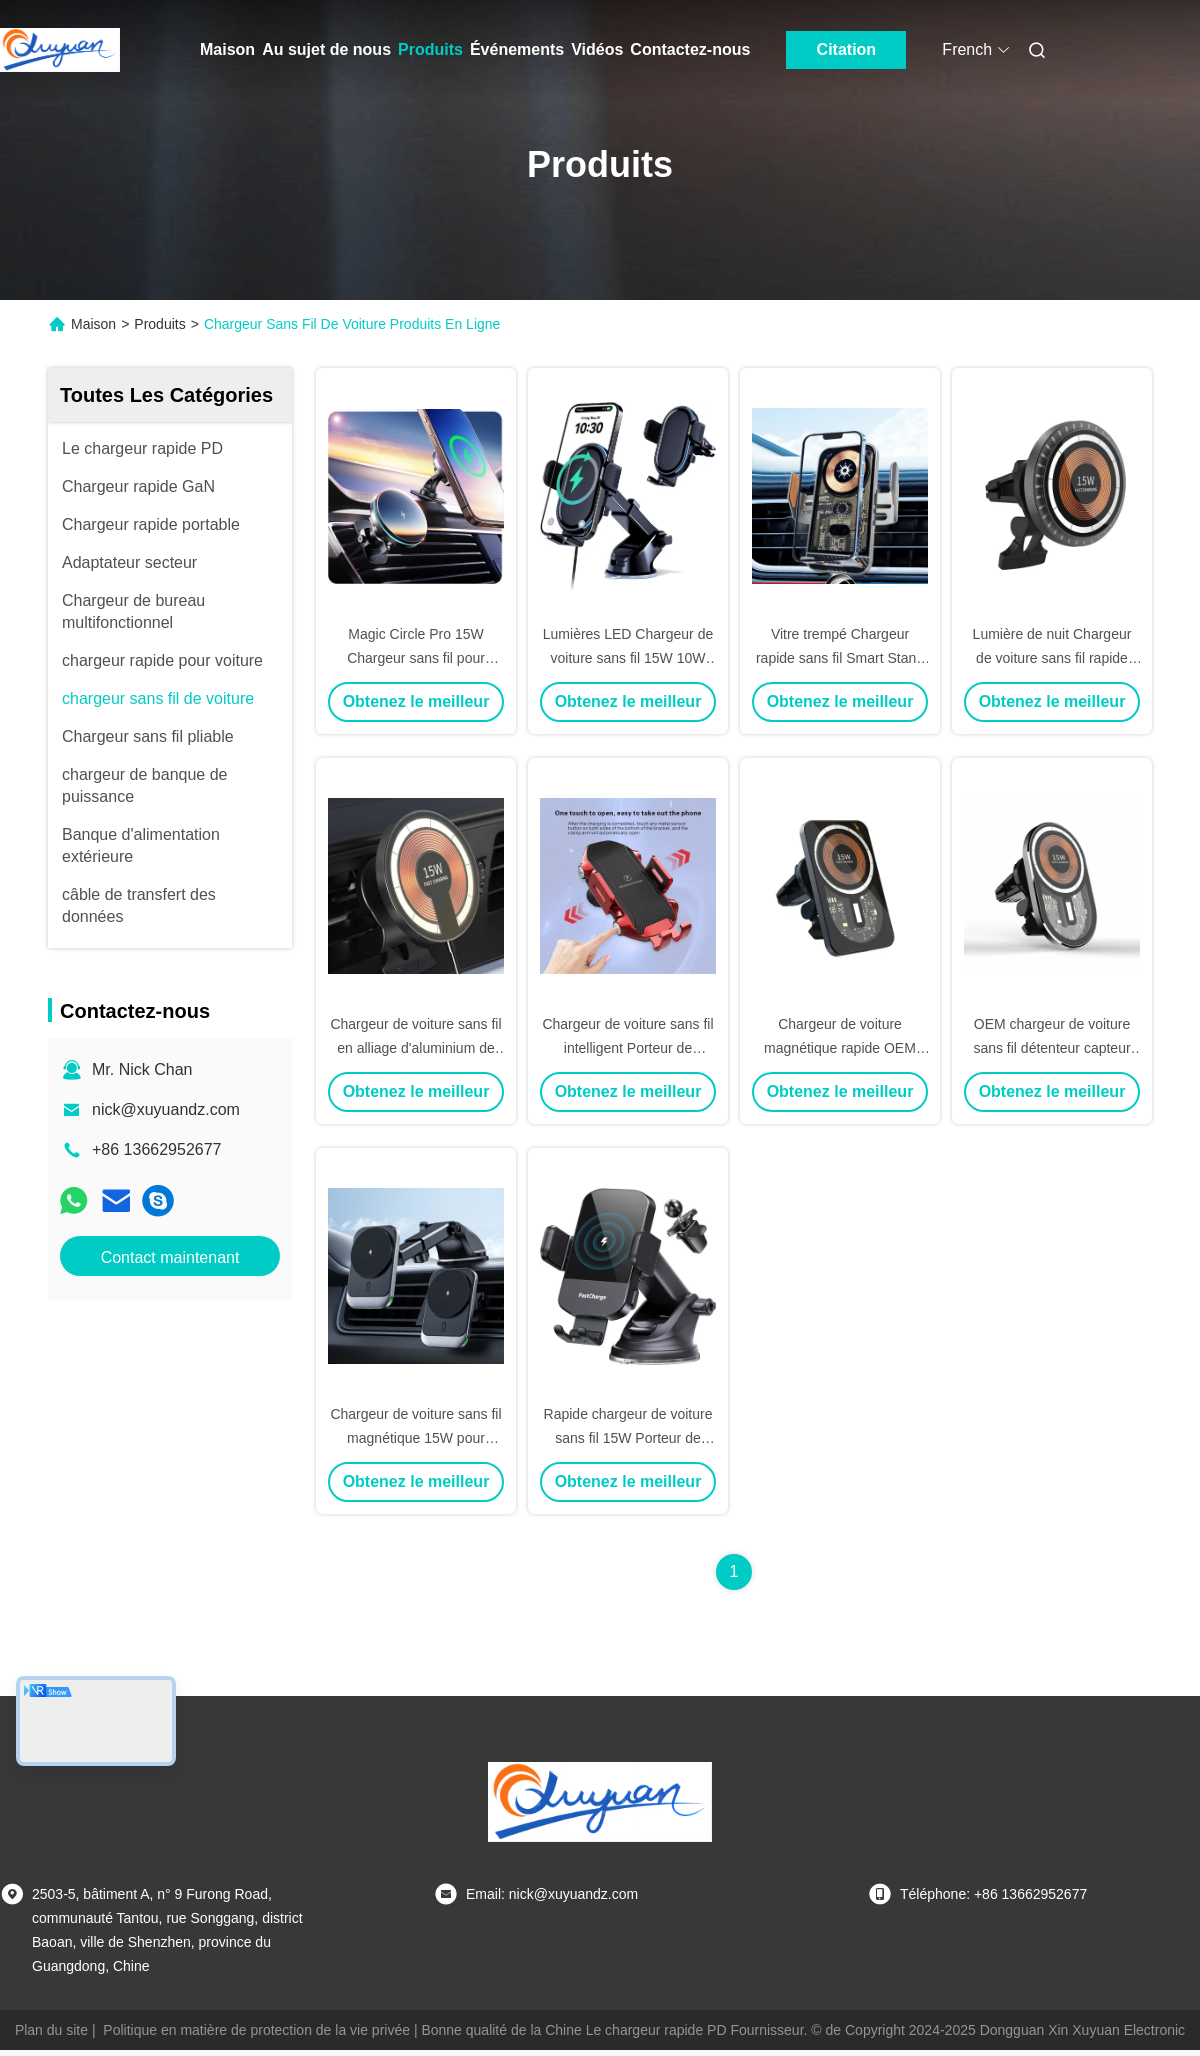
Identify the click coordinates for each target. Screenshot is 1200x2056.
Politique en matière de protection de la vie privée (256, 2030)
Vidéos (597, 49)
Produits (430, 49)
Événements (517, 49)
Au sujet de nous (326, 49)
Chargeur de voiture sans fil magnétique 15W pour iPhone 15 (415, 1438)
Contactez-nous (690, 49)
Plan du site (51, 2030)
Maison (227, 49)
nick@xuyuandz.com (166, 1109)
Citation (847, 49)
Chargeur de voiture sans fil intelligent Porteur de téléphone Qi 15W (627, 1048)
